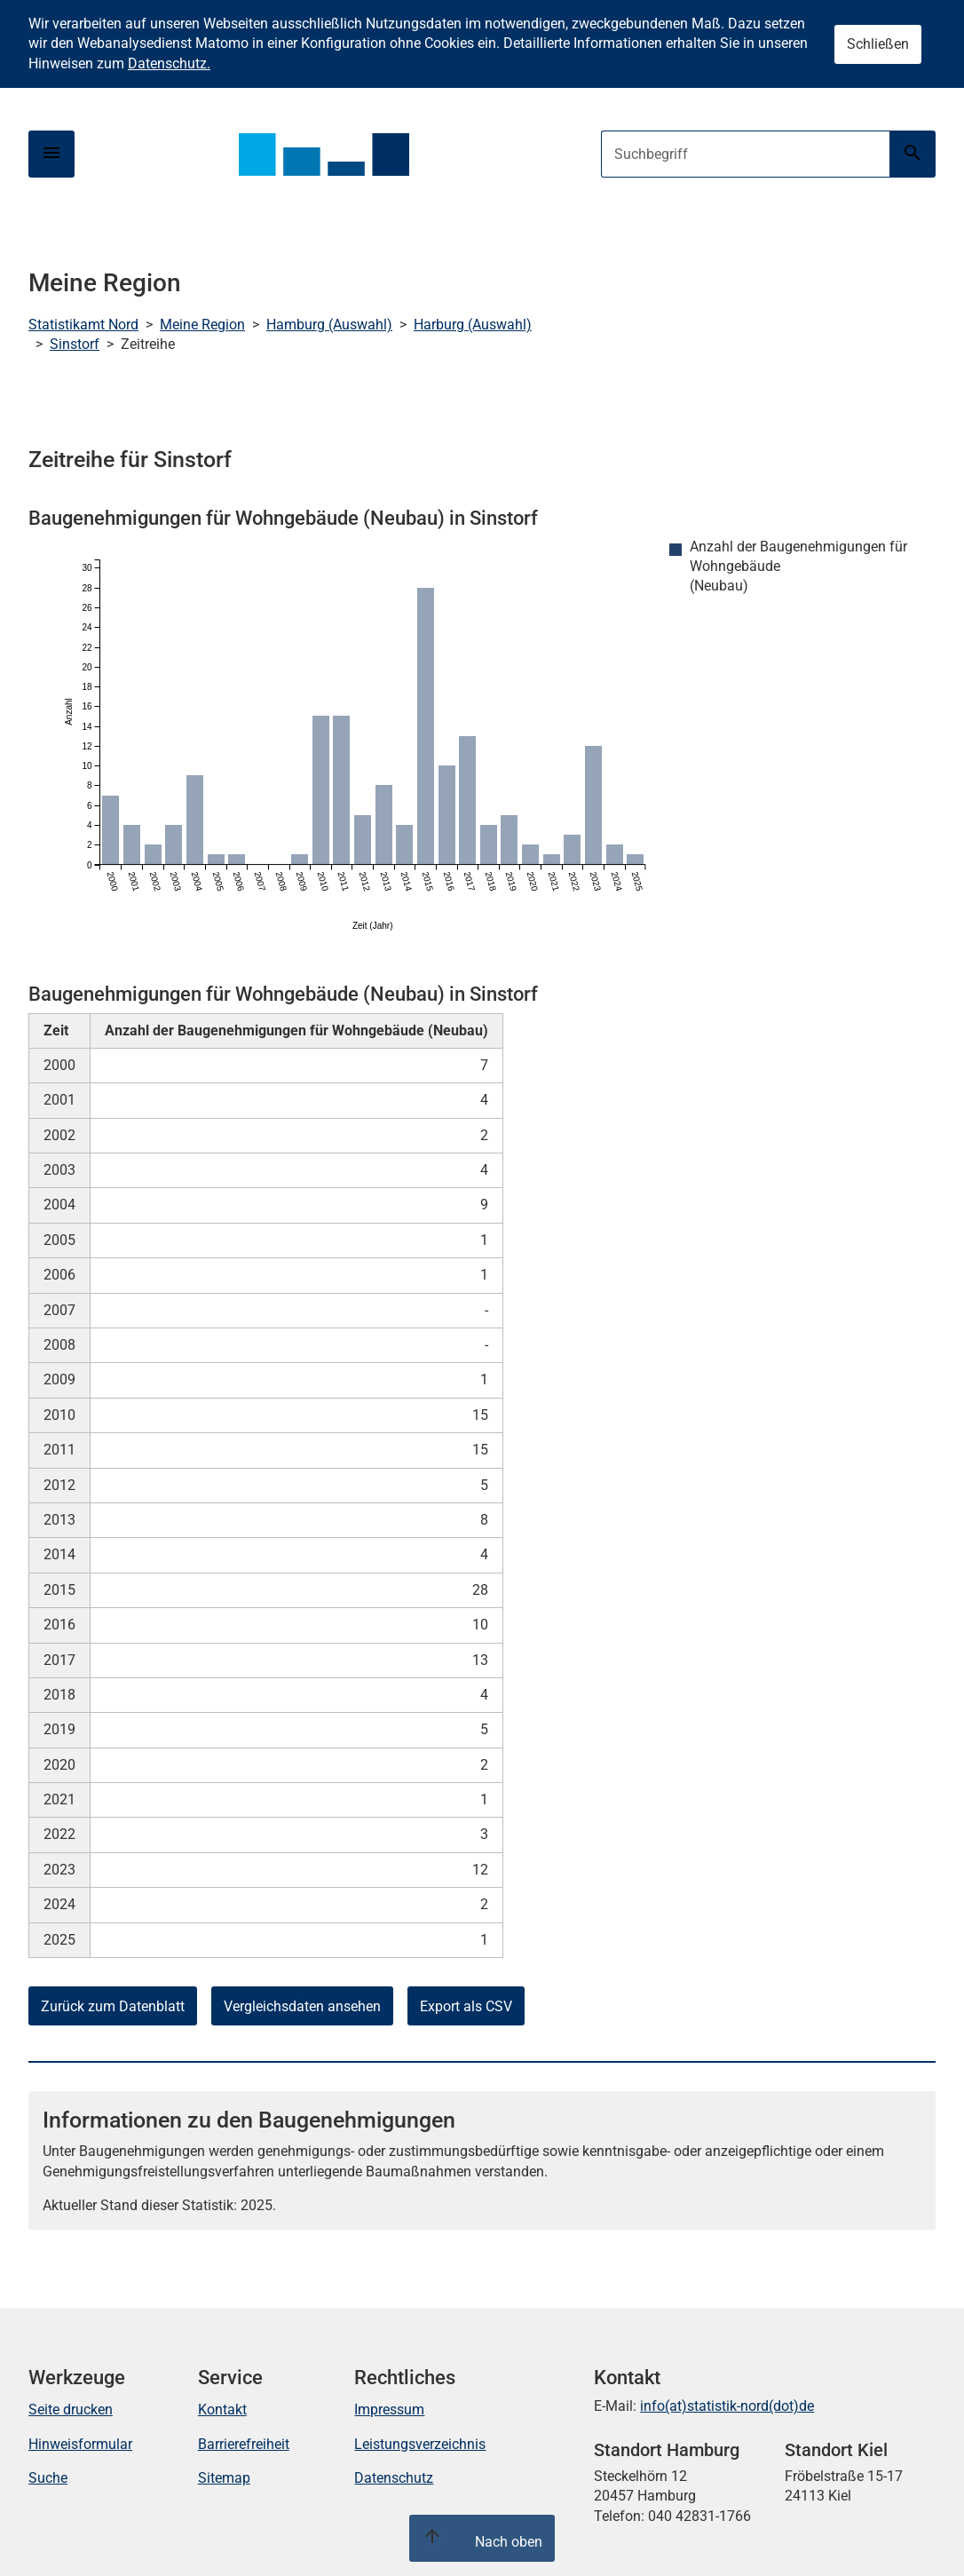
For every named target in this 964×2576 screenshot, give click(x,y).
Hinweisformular (80, 2444)
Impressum (389, 2409)
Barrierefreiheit (243, 2444)
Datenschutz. (169, 63)
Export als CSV (466, 2006)
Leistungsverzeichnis (420, 2444)
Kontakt (222, 2409)
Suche (47, 2477)
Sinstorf (74, 344)
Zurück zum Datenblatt (113, 2006)
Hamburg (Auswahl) (329, 324)
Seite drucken (70, 2409)
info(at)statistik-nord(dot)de (727, 2406)
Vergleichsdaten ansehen (302, 2006)
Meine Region (202, 324)
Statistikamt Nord (83, 324)
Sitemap (224, 2477)
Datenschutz (393, 2477)
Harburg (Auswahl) (473, 324)
